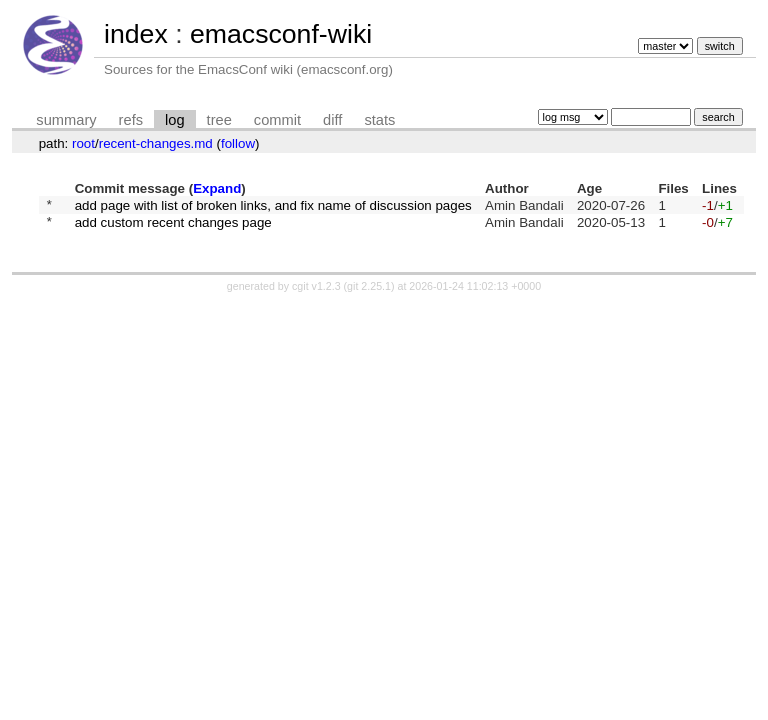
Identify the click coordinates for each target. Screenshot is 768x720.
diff (332, 120)
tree (219, 120)
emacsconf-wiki (281, 34)
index (136, 34)
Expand (217, 188)
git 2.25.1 (369, 292)
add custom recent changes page (173, 227)
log (175, 120)
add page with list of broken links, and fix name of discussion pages (273, 206)
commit (277, 120)
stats (379, 120)
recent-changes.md (156, 143)
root (83, 143)
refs (131, 120)
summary (66, 120)
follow (238, 143)
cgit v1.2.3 (316, 292)
